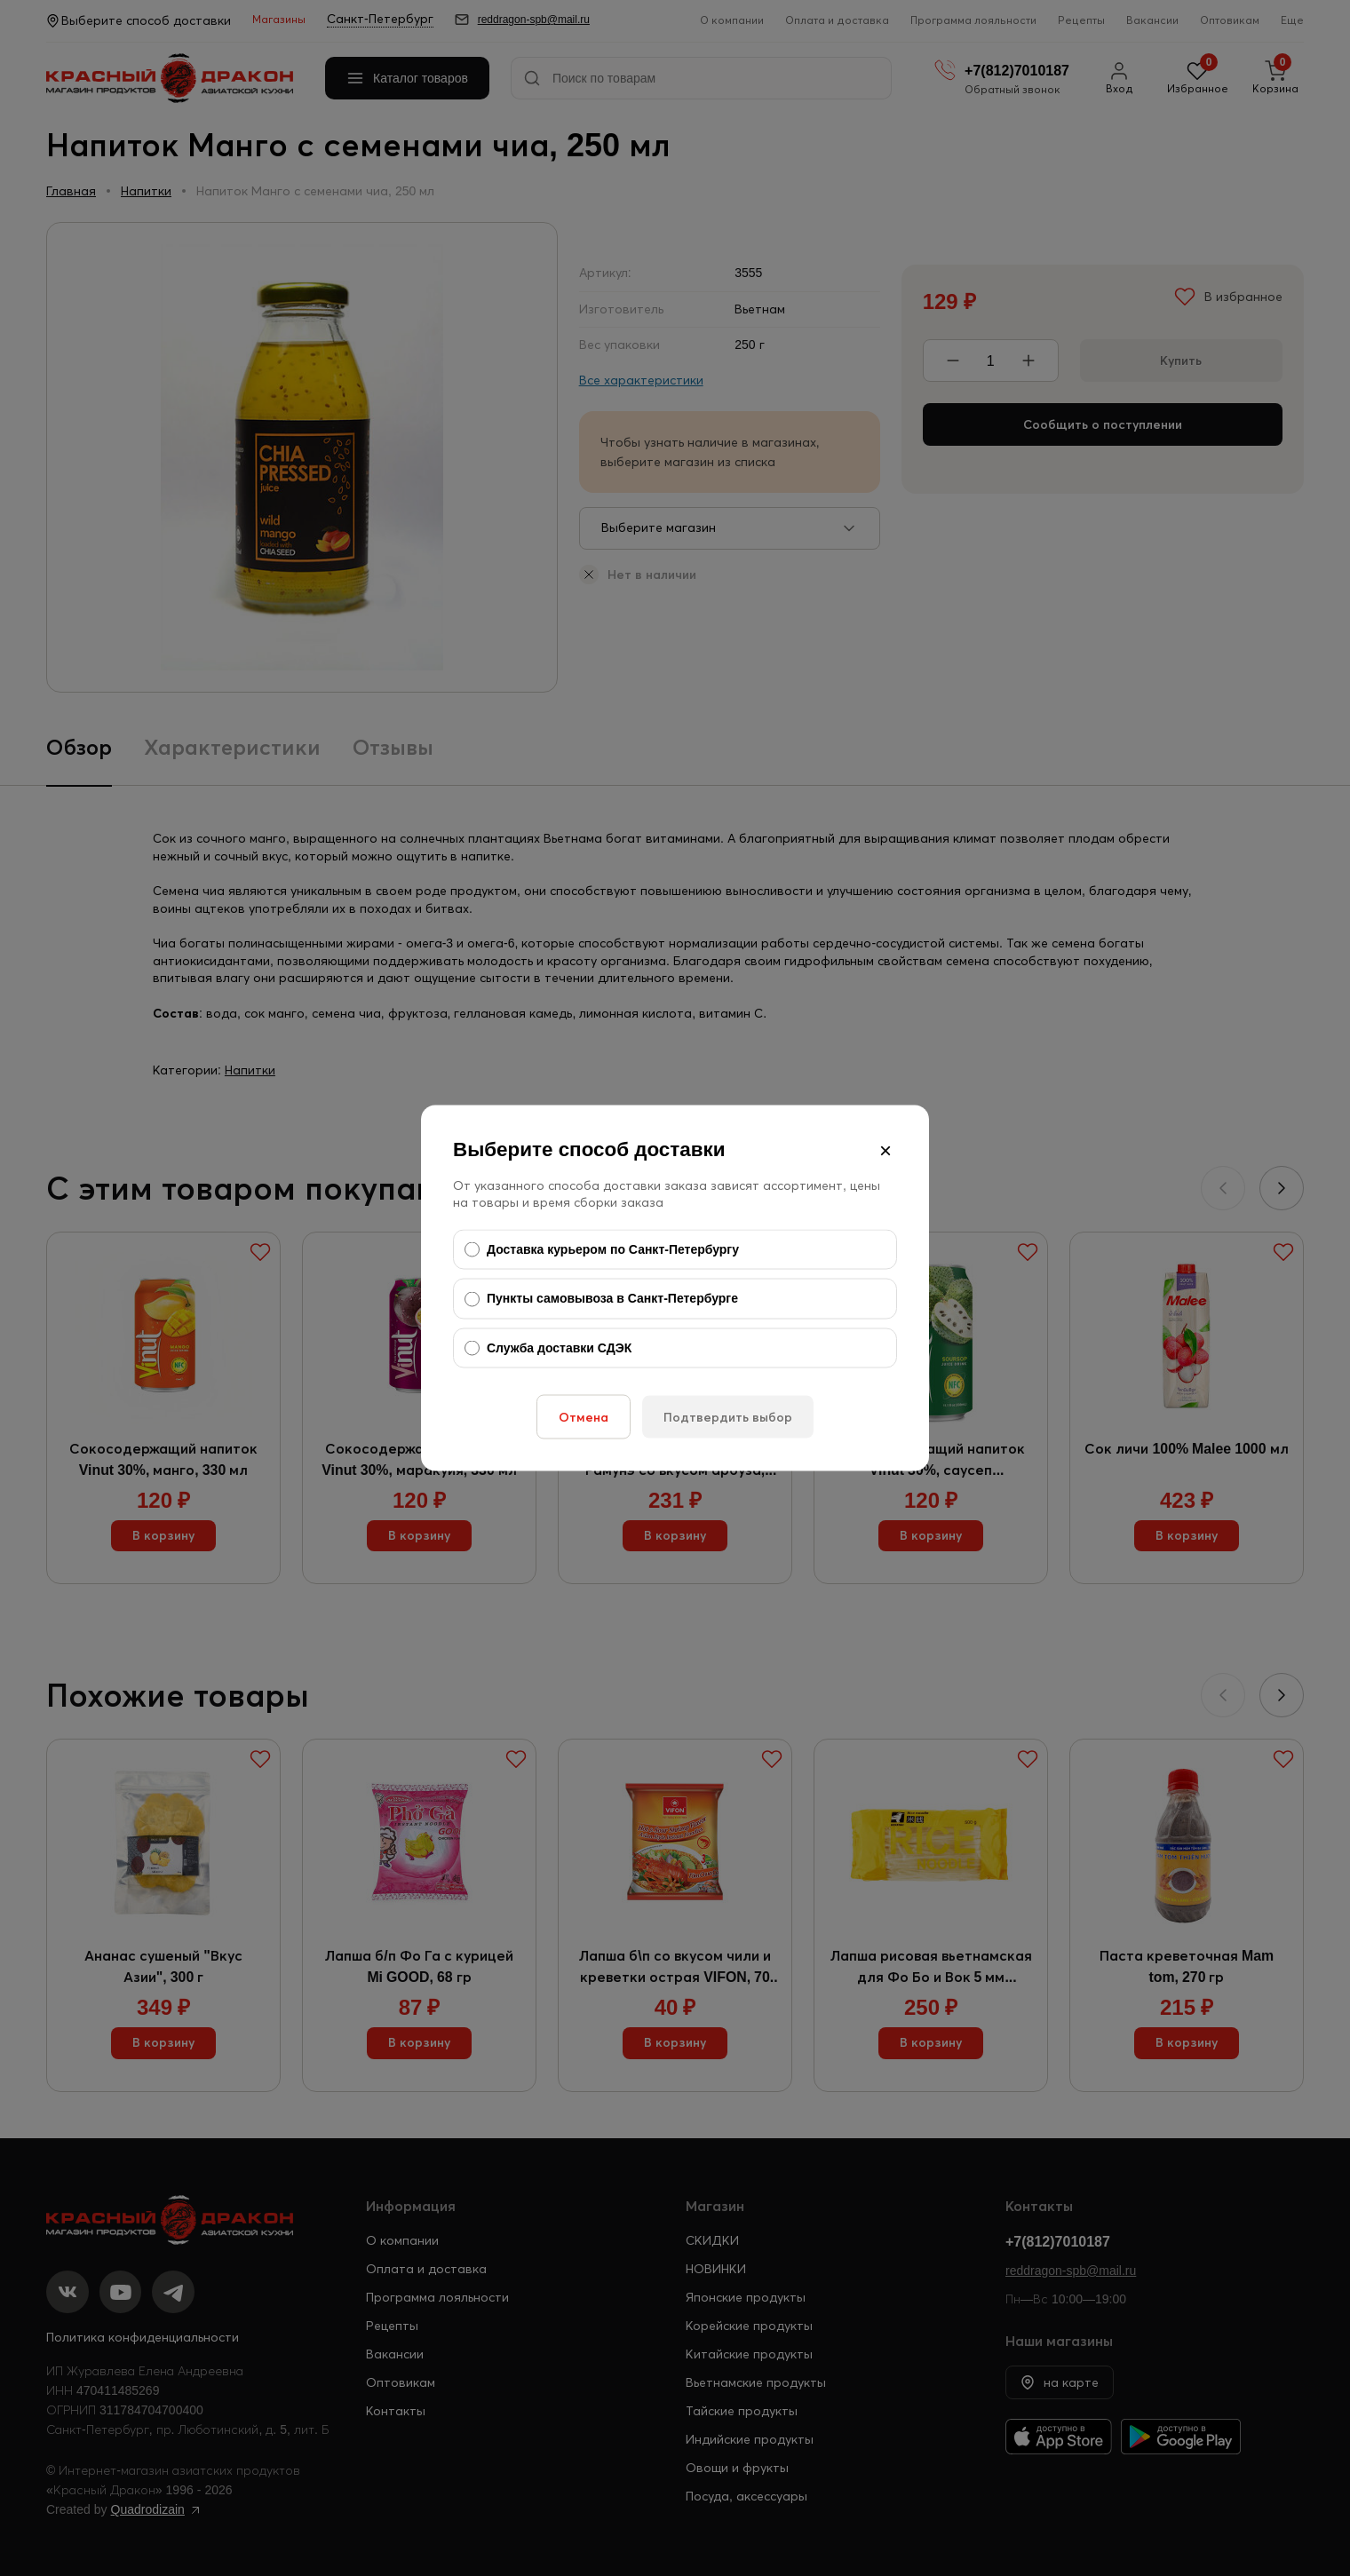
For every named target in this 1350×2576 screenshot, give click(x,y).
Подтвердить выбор (727, 1417)
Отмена (583, 1417)
